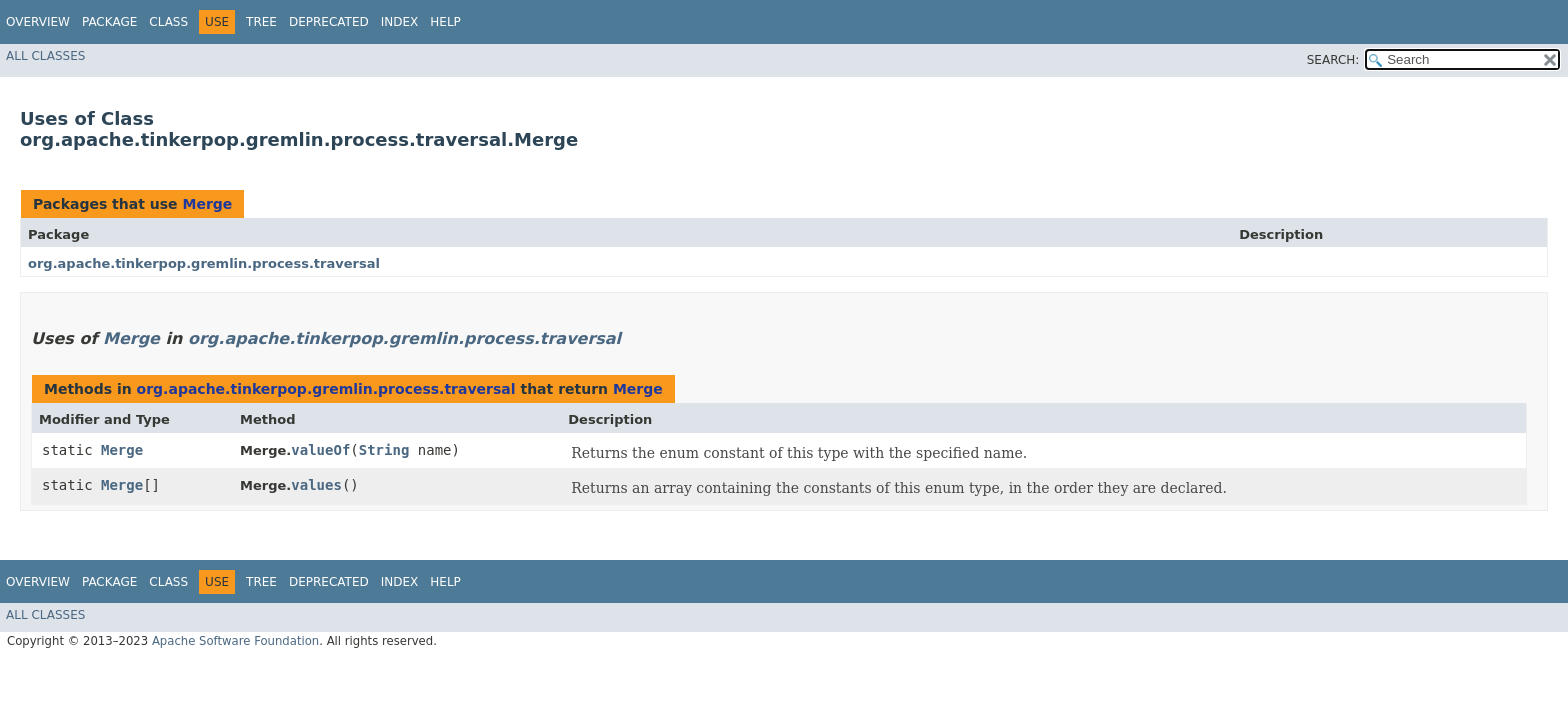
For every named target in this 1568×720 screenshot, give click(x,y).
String (384, 450)
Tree (261, 22)
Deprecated (329, 22)
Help (445, 22)
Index (400, 22)
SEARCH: (1333, 60)
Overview (38, 22)
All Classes (45, 56)
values (316, 485)
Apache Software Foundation (235, 641)
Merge (207, 204)
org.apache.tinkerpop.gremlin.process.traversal (204, 263)
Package (109, 22)
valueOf (320, 450)
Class (168, 22)
